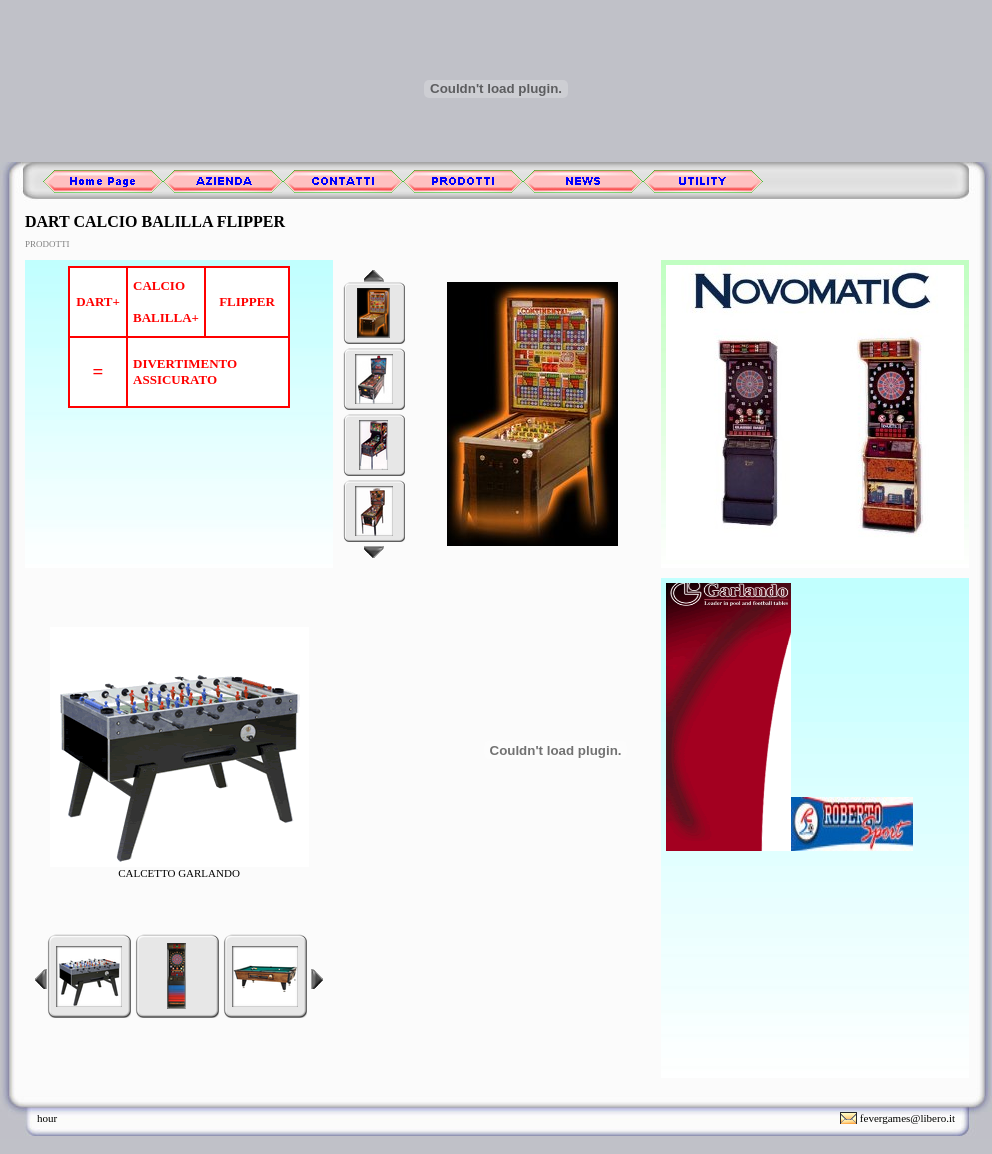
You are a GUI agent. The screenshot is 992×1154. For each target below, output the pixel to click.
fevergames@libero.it (907, 1118)
